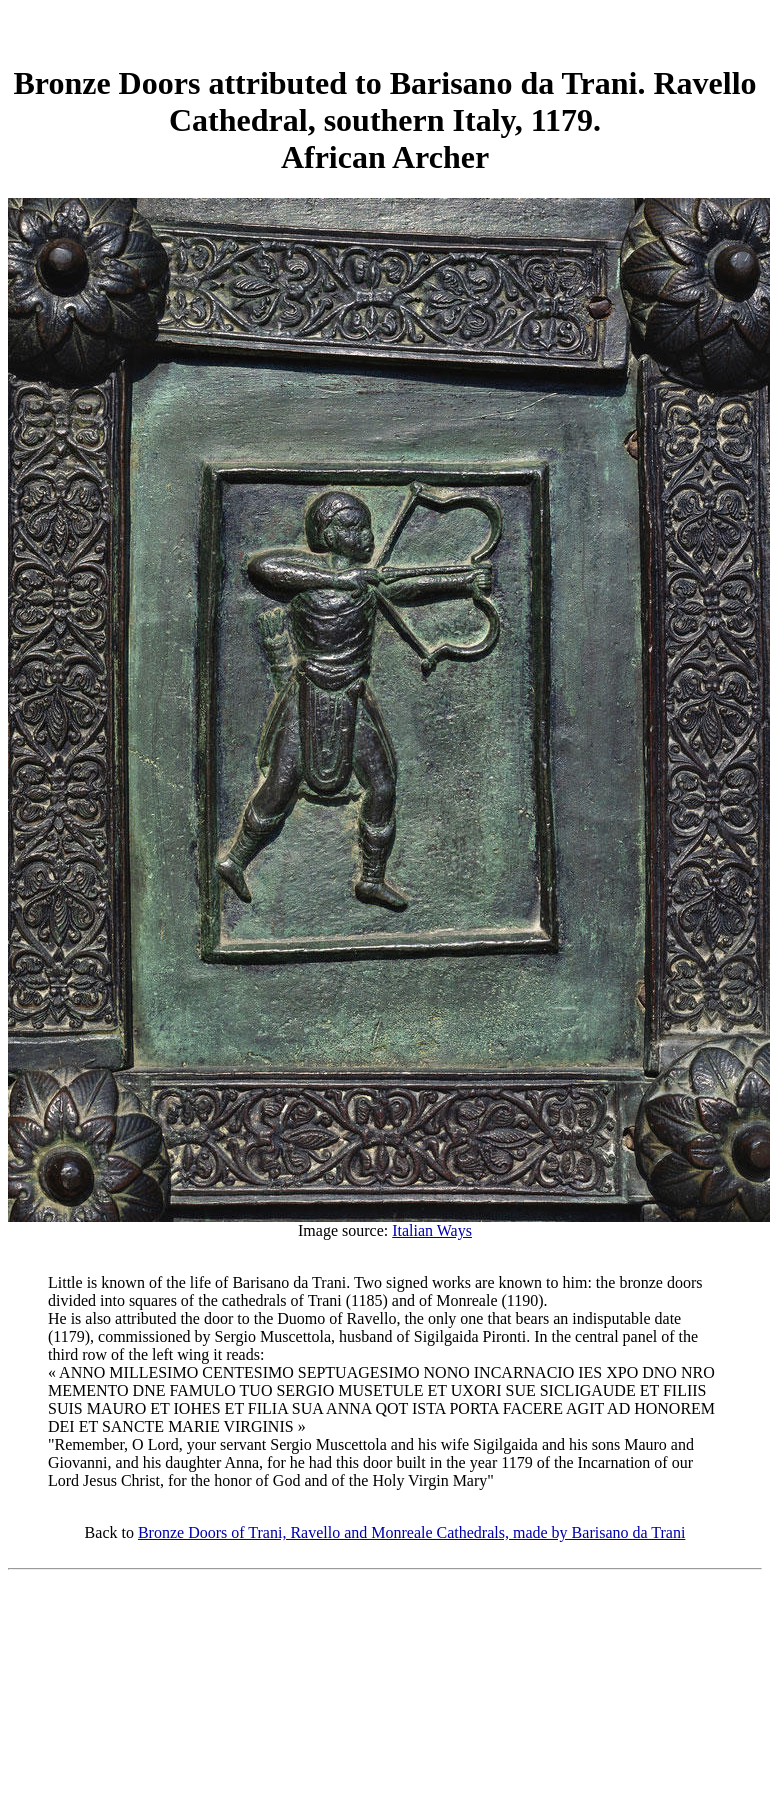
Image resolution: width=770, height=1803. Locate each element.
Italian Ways (432, 1230)
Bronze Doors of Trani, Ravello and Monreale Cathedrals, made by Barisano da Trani (411, 1532)
